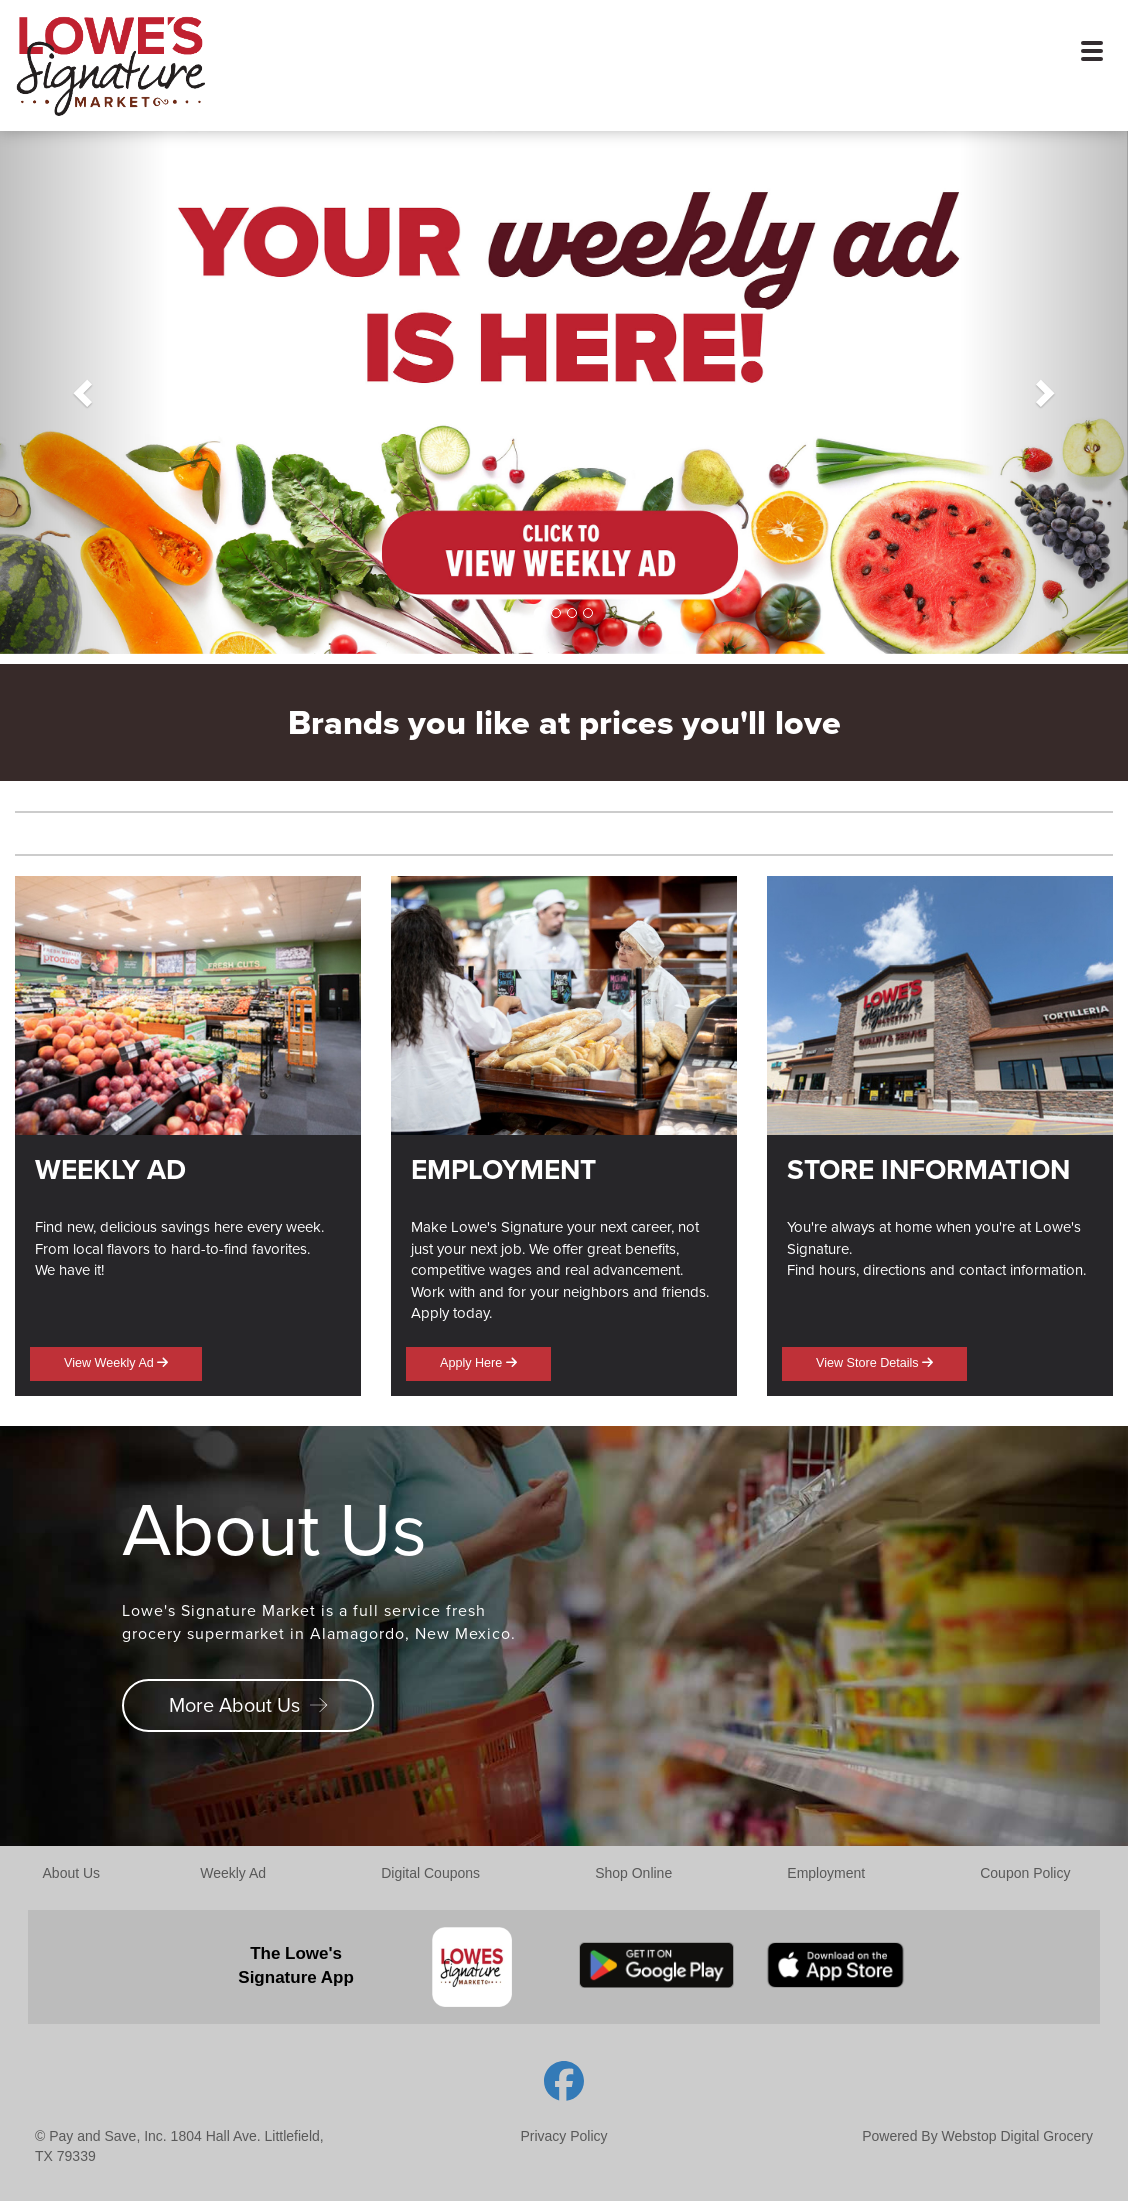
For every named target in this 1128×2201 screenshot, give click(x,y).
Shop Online (633, 1873)
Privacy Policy (563, 2136)
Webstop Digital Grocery (1017, 2136)
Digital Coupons (430, 1873)
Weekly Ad (233, 1873)
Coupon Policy (1025, 1873)
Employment (826, 1873)
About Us (72, 1873)
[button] (84, 392)
